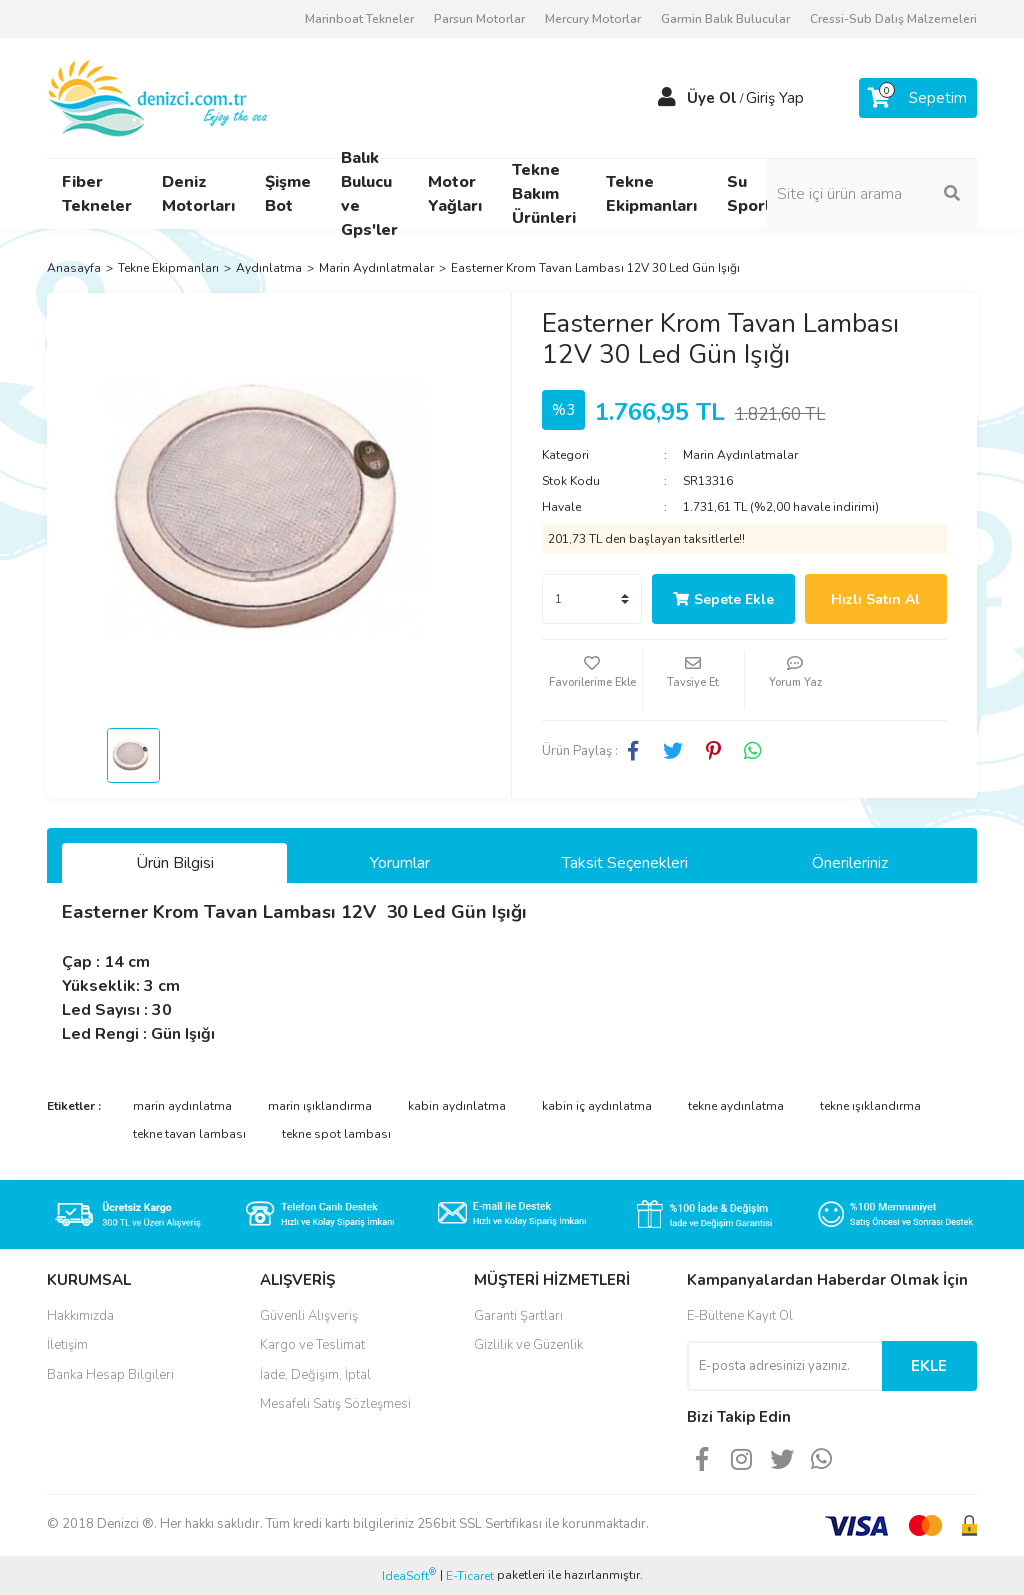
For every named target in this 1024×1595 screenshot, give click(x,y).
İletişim (67, 1345)
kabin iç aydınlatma (597, 1106)
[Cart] (918, 98)
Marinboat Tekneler (359, 19)
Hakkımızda (80, 1316)
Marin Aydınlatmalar (740, 455)
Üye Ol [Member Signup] (712, 98)
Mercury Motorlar (593, 19)
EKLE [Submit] (929, 1366)
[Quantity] (592, 599)
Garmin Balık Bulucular (725, 19)
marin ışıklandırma (320, 1106)
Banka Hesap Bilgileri (110, 1375)
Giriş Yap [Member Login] (775, 98)
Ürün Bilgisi (175, 863)
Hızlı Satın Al (875, 599)
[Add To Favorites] (592, 680)
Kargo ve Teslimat (312, 1345)
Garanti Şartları (518, 1316)
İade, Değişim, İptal (315, 1375)
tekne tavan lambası (189, 1134)
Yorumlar (400, 863)
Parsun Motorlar (479, 19)
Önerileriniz (850, 863)
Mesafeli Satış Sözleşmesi (335, 1404)
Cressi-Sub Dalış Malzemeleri (893, 19)
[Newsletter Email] (784, 1366)
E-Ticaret (470, 1576)
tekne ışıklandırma (870, 1106)
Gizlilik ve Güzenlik (528, 1345)
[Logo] (159, 97)
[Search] (872, 194)
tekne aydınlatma (736, 1106)
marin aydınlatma (182, 1106)
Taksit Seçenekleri (625, 863)
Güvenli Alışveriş (309, 1316)
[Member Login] (667, 98)
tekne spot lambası (336, 1134)
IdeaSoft (409, 1575)
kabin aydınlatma (457, 1106)
